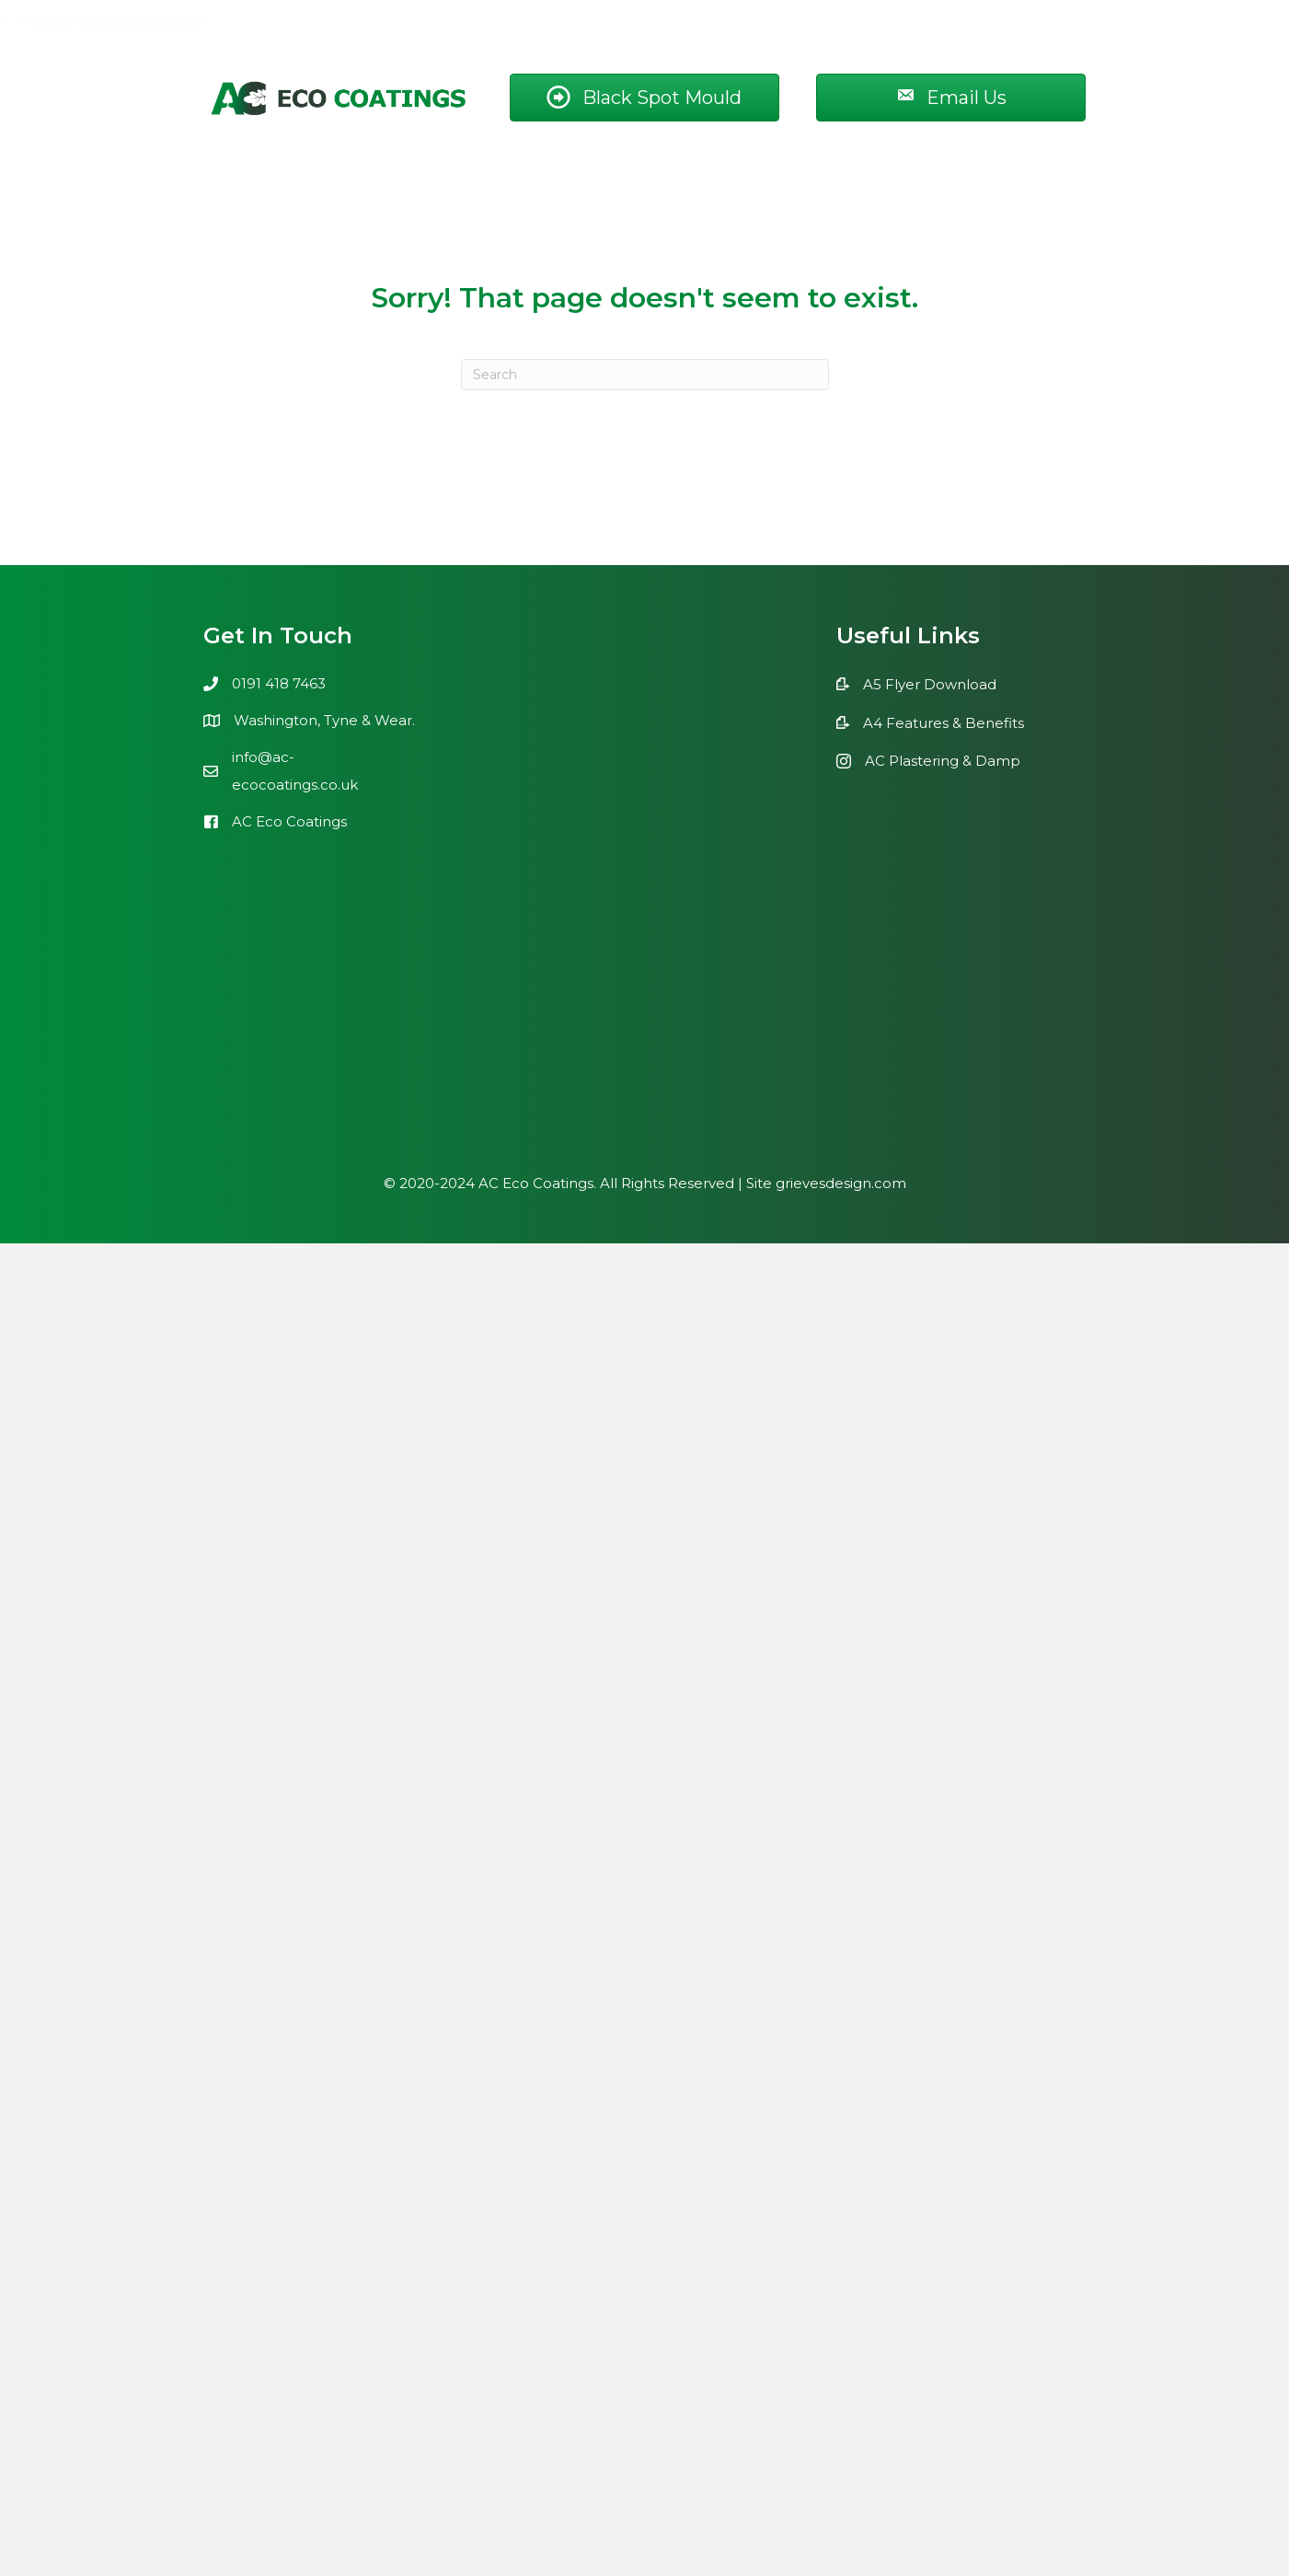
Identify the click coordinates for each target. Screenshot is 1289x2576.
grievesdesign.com (841, 1183)
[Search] (645, 374)
